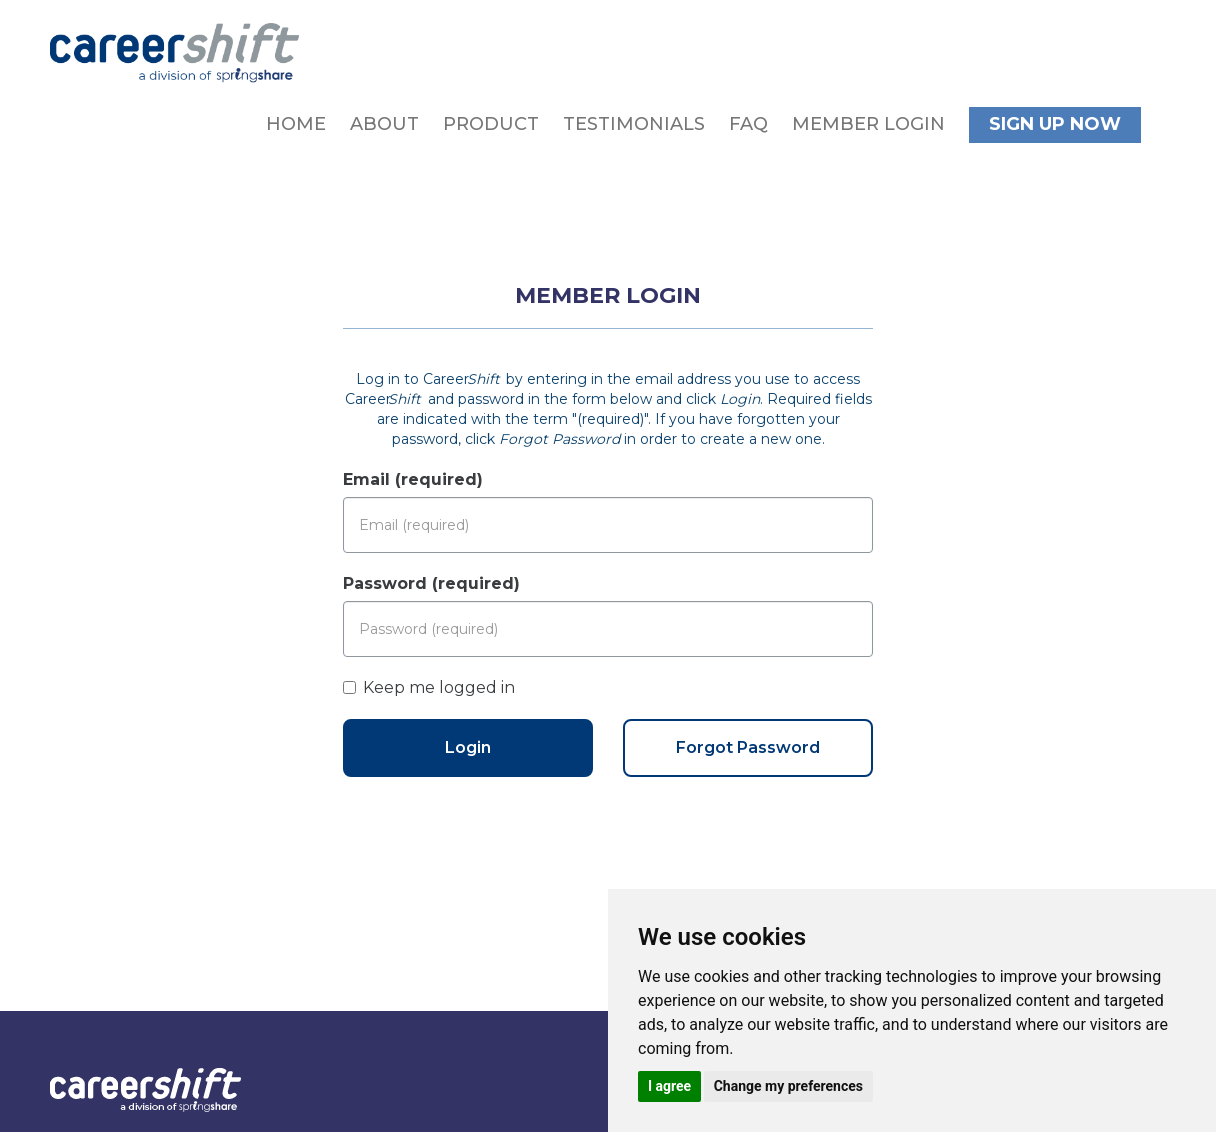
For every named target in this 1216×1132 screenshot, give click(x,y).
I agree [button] (669, 1086)
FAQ (748, 124)
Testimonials (634, 124)
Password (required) (431, 583)
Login (468, 747)
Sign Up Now (1055, 124)
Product (491, 124)
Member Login (868, 124)
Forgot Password (748, 747)
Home (296, 124)
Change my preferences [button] (788, 1086)
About (384, 124)
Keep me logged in (429, 687)
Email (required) (413, 479)
